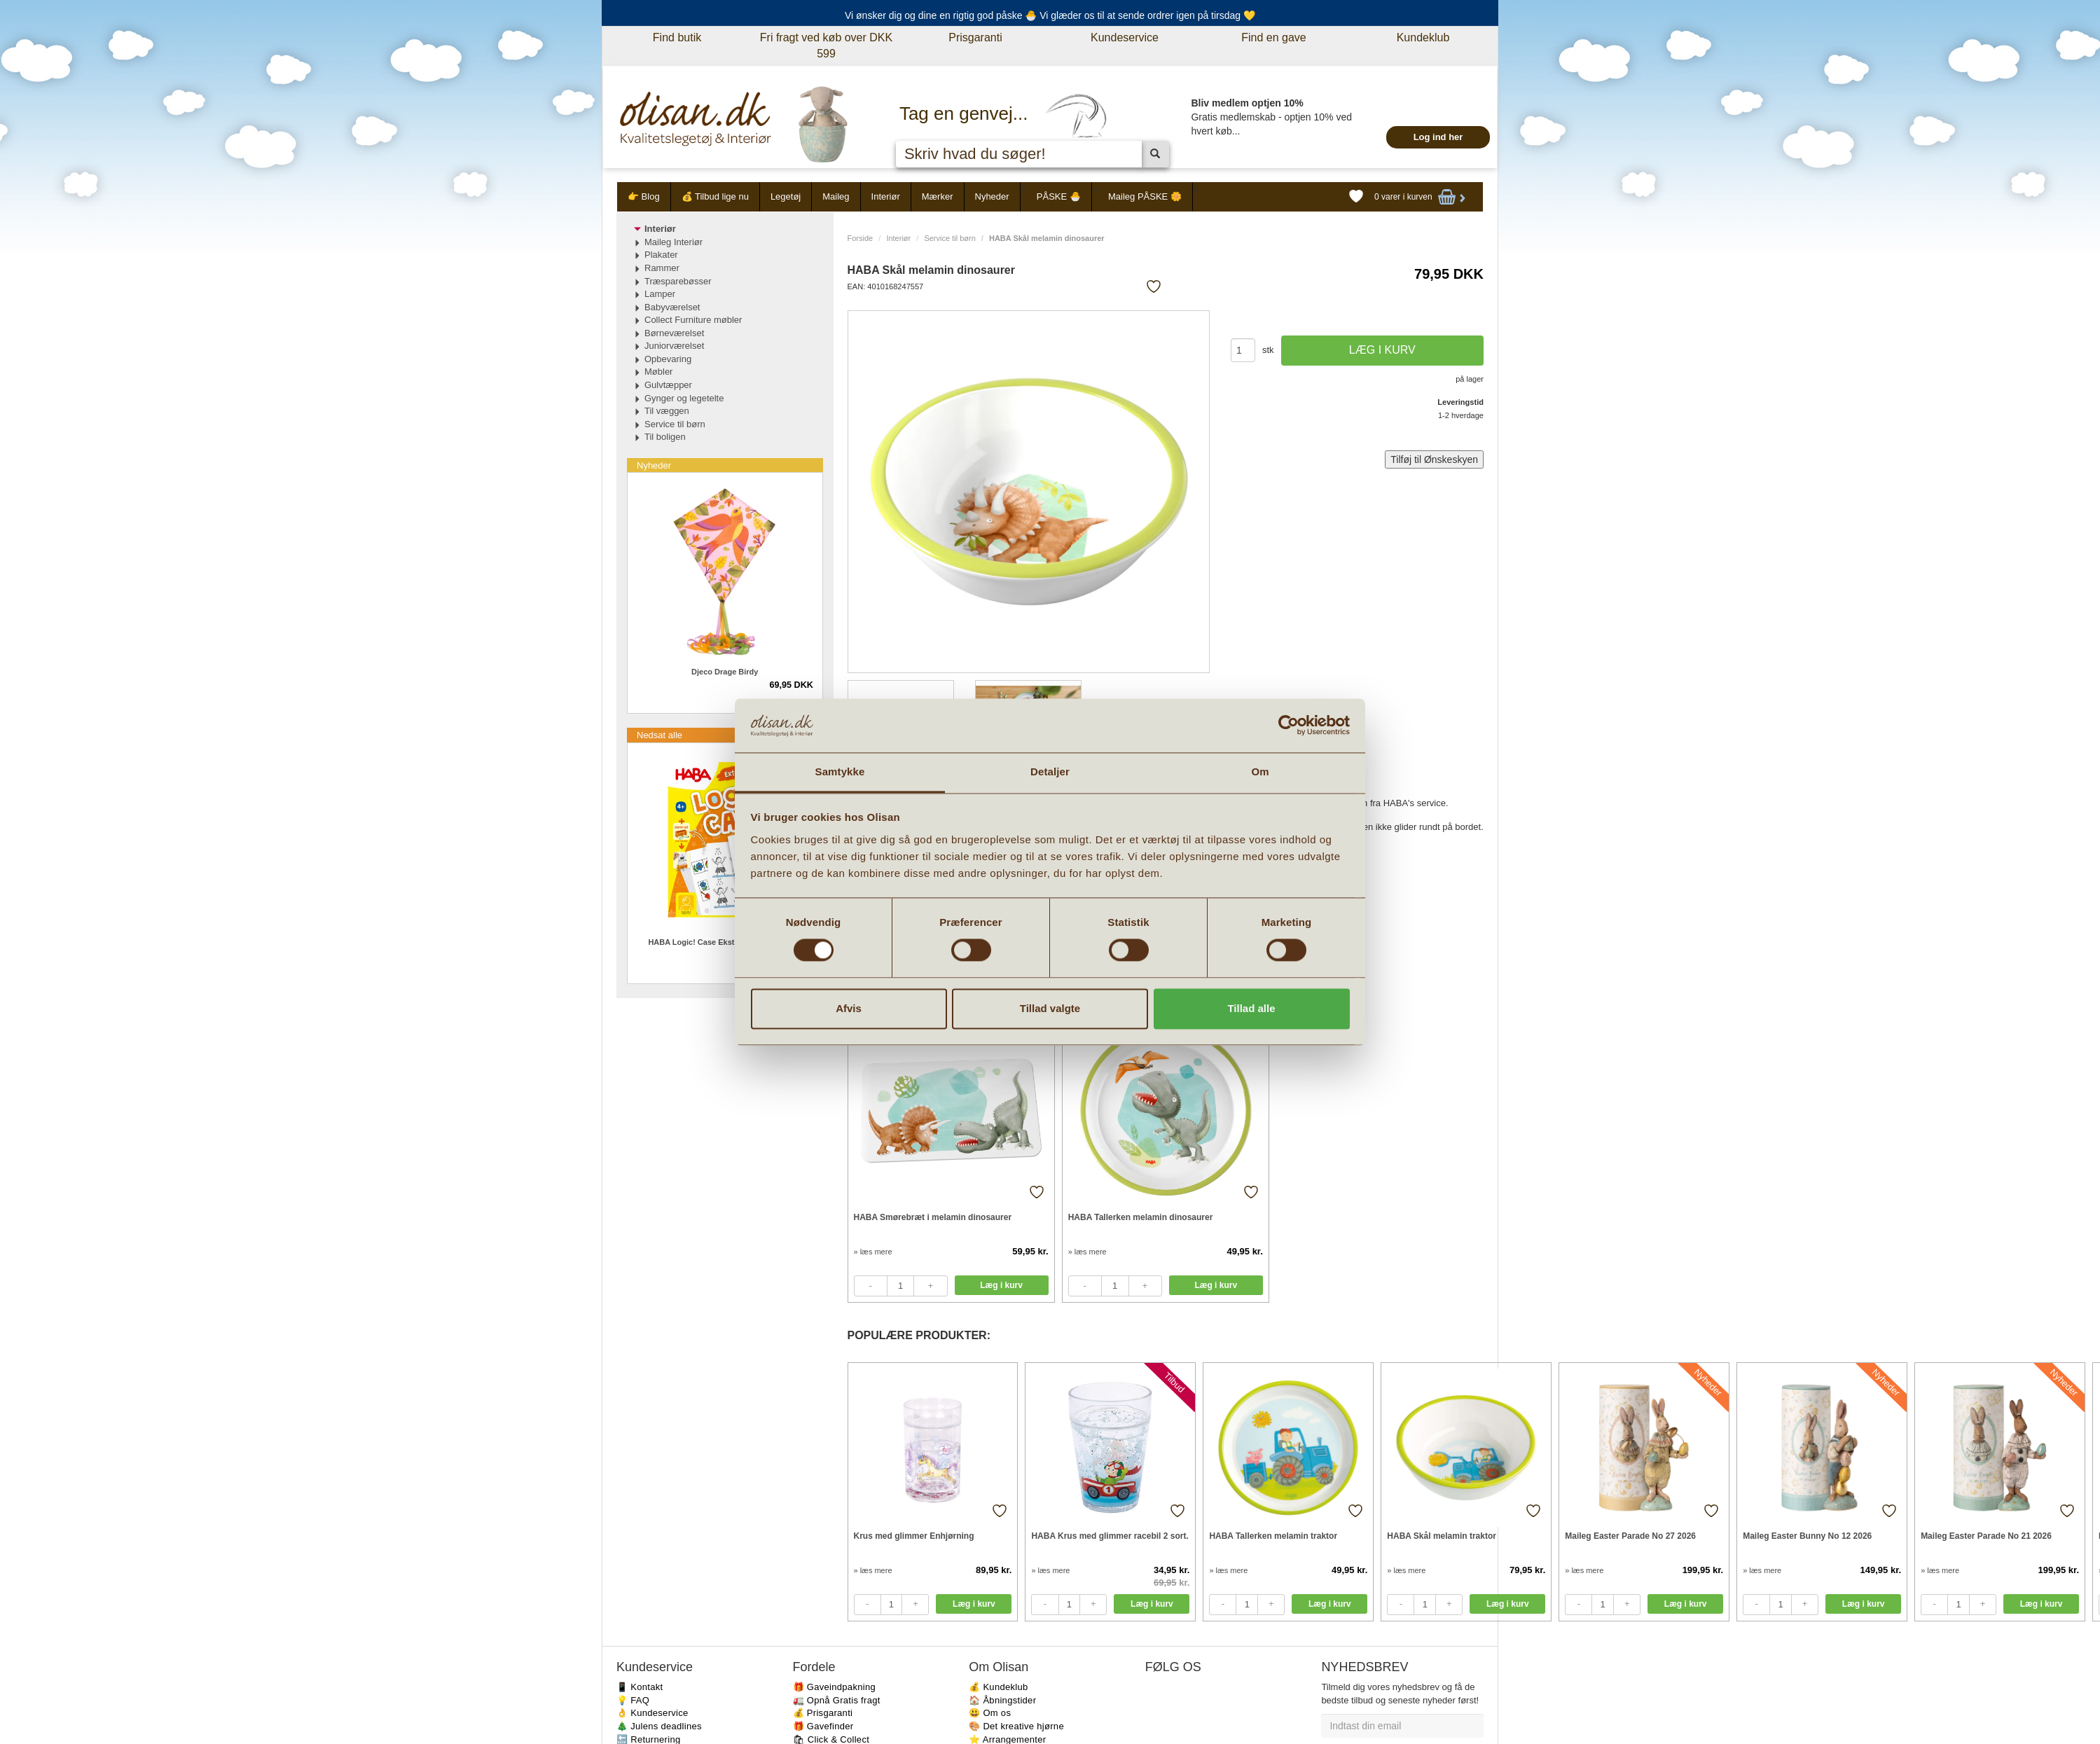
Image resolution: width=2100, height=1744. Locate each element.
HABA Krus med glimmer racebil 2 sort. (1109, 1536)
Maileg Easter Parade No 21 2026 (1986, 1536)
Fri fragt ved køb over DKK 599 (826, 46)
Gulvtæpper (668, 385)
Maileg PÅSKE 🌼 (1145, 196)
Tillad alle (1251, 1008)
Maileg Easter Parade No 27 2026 (1630, 1536)
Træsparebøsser (678, 281)
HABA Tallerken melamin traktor (1273, 1536)
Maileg (835, 196)
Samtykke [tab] (840, 771)
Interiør (885, 196)
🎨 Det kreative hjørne (1016, 1726)
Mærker (937, 196)
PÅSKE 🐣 (1059, 196)
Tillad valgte (1050, 1008)
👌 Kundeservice (652, 1713)
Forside (860, 238)
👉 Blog (644, 196)
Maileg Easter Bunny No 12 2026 (1807, 1536)
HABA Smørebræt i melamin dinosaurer (933, 1217)
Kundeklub (1423, 37)
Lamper (659, 294)
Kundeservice (1125, 37)
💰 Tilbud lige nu (715, 196)
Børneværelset (674, 333)
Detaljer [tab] (1050, 771)
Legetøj (786, 196)
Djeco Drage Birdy (724, 671)
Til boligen (665, 436)
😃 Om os (990, 1713)
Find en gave (1273, 37)
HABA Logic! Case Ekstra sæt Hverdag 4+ (724, 942)
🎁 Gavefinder (823, 1726)
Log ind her (1438, 137)
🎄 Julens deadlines (659, 1726)
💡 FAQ (632, 1700)
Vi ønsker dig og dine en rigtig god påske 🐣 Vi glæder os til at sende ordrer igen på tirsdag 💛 (1050, 15)
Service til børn (949, 238)
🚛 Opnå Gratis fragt (836, 1700)
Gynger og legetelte (684, 398)
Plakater (661, 254)
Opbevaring (667, 359)
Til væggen (666, 411)
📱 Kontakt (639, 1687)
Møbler (658, 371)
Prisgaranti (975, 37)
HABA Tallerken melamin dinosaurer (1140, 1217)
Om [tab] (1260, 771)
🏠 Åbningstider (1002, 1700)
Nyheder (992, 196)
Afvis (849, 1008)
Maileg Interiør (673, 242)
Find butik (677, 37)
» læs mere (873, 1251)
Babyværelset (672, 307)
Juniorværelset (674, 345)
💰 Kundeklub (998, 1687)
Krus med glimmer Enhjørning (914, 1536)
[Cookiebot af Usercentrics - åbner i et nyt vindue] (1288, 725)
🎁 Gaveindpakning (834, 1687)
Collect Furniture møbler (693, 319)
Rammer (661, 268)
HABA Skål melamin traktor (1441, 1536)
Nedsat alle (659, 735)
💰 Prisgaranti (823, 1713)
